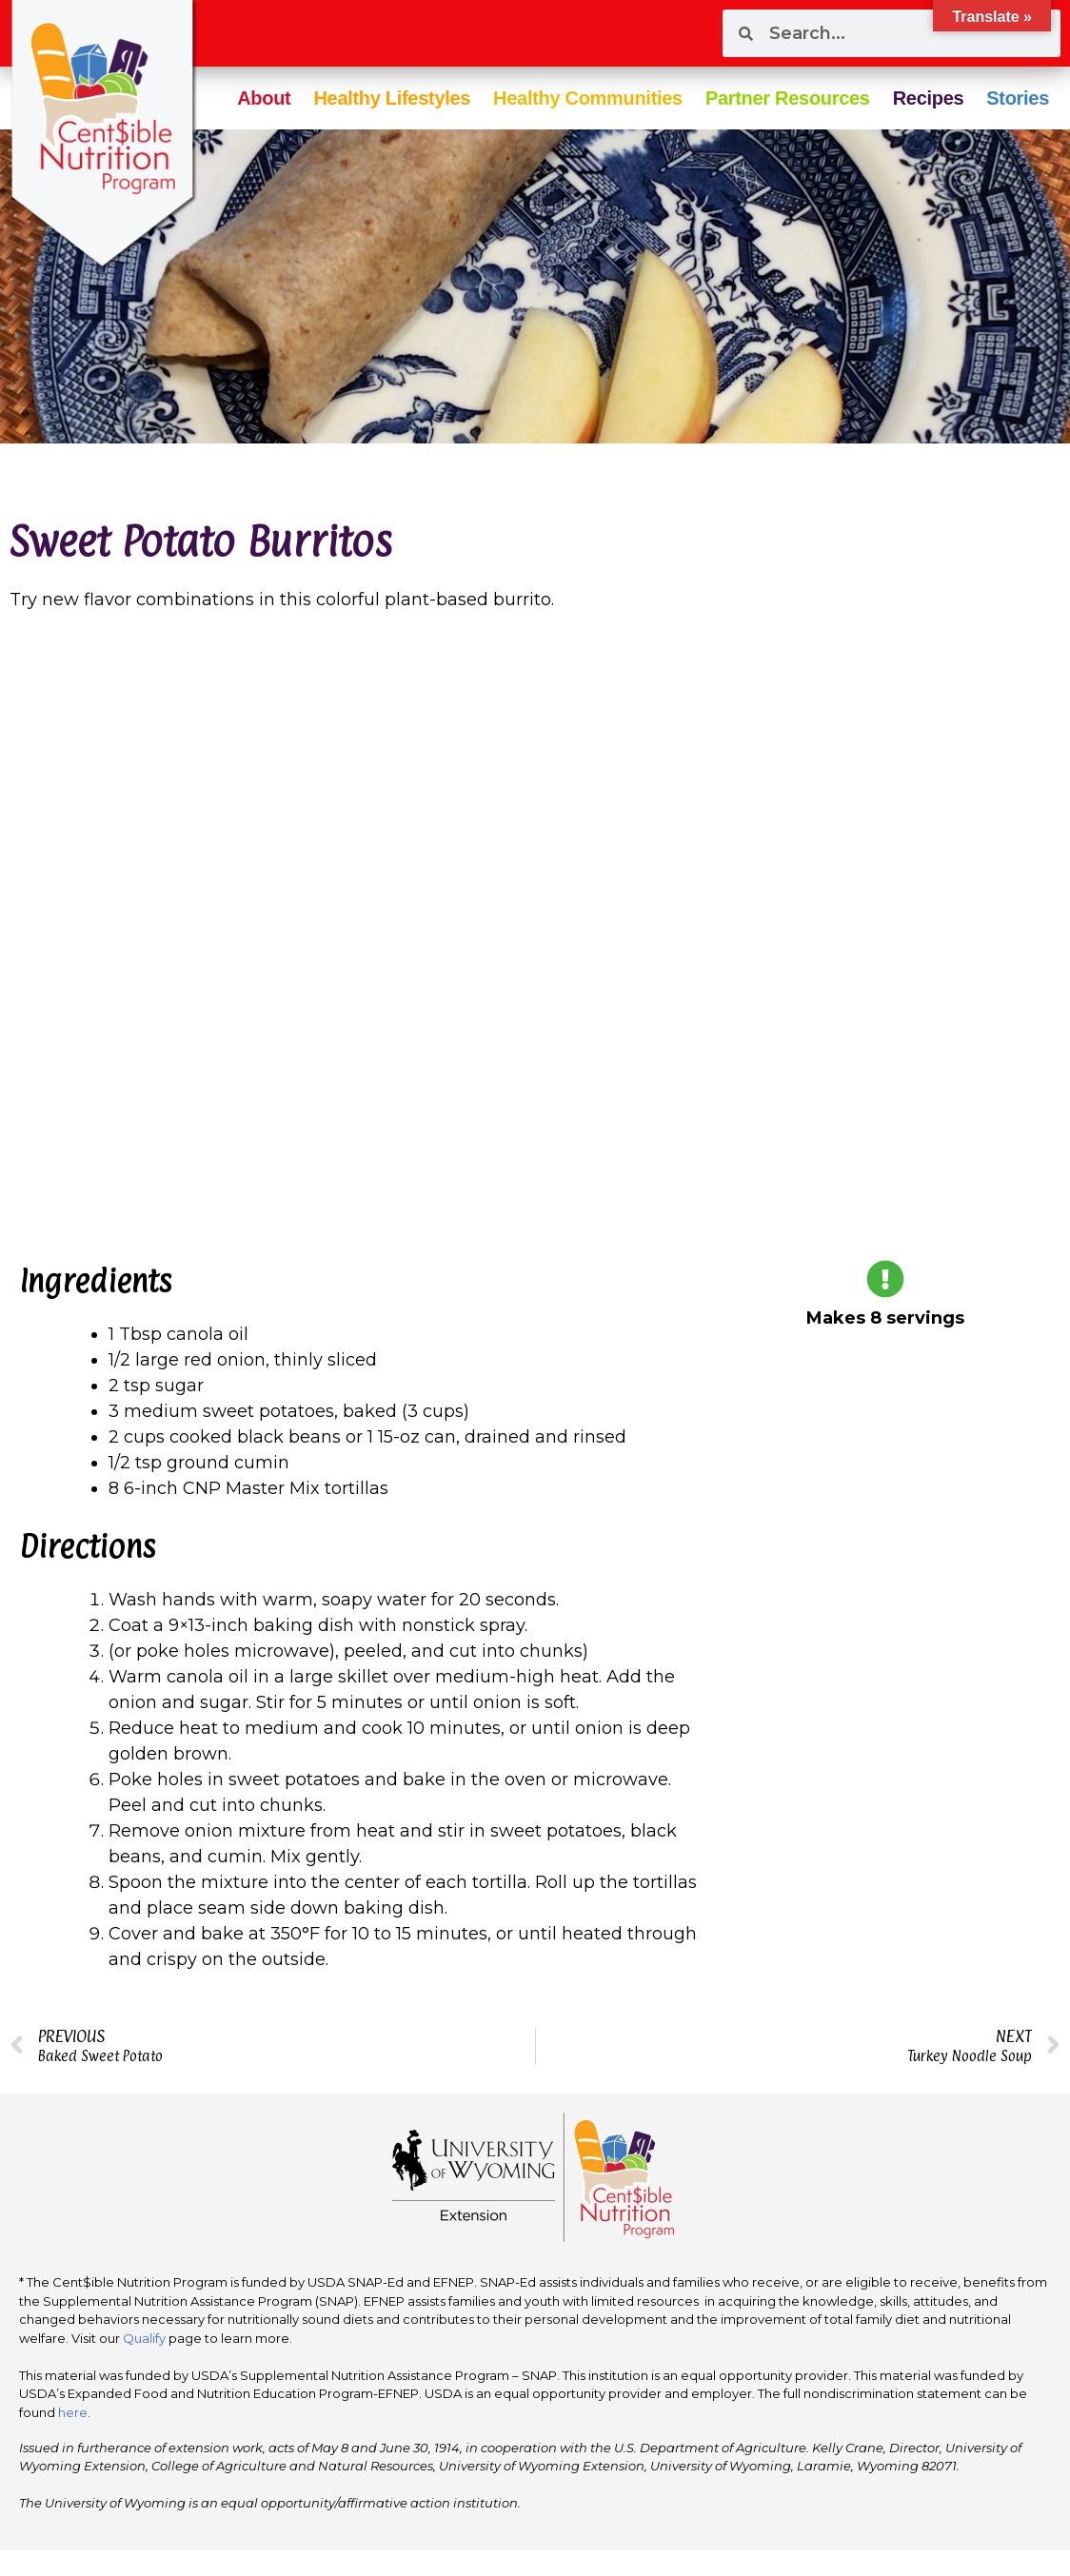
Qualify (144, 2338)
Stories (1017, 98)
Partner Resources (787, 98)
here (73, 2412)
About (263, 98)
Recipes (928, 98)
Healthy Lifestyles (391, 98)
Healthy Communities (588, 98)
